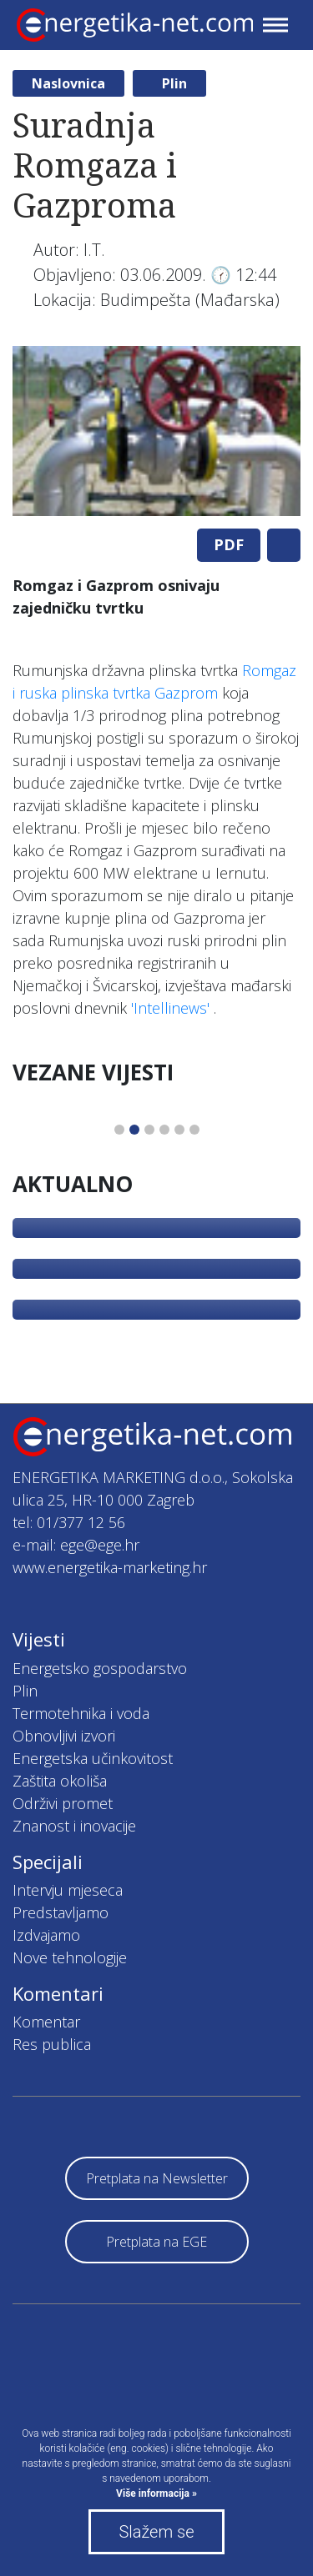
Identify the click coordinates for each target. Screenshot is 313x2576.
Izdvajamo (46, 1935)
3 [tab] (149, 1130)
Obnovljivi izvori (64, 1736)
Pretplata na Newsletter (157, 2178)
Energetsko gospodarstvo (100, 1668)
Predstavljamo (61, 1912)
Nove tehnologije (70, 1957)
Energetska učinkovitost (93, 1758)
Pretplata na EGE (156, 2242)
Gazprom (186, 693)
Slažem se (156, 2532)
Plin (174, 83)
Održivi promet (63, 1803)
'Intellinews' (170, 1008)
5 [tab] (179, 1130)
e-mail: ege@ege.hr (76, 1545)
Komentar (46, 2022)
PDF (229, 544)
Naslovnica (68, 83)
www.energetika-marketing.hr (110, 1567)
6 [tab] (194, 1130)
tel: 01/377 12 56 (69, 1522)
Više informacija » (156, 2493)
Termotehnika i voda (81, 1713)
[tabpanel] (156, 431)
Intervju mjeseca (68, 1890)
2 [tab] (134, 1130)
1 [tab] (119, 1130)
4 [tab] (164, 1130)
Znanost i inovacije (74, 1826)
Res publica (52, 2044)
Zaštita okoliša (60, 1781)
